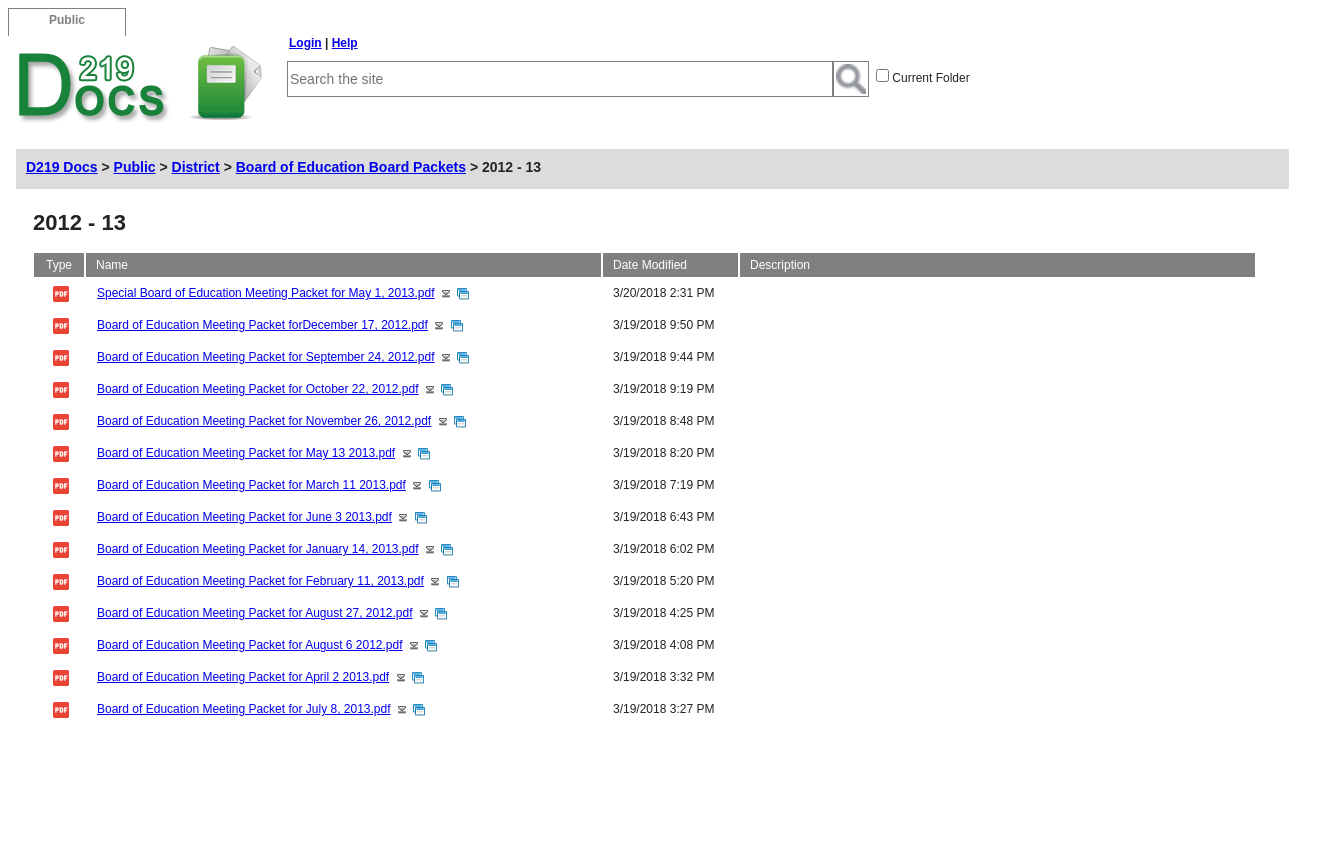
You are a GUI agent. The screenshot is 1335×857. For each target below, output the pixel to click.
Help (345, 43)
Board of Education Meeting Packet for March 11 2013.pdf (251, 485)
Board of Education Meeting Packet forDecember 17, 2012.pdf (262, 325)
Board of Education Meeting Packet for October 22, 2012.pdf (258, 389)
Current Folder (930, 78)
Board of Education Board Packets (351, 167)
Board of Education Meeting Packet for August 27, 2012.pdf (255, 613)
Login (305, 43)
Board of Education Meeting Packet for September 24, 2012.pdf (266, 357)
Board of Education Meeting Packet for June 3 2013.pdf (244, 517)
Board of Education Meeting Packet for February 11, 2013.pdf (260, 581)
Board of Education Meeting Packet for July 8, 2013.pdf (244, 709)
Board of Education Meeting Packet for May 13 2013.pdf (246, 453)
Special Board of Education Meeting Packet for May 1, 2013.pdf (266, 293)
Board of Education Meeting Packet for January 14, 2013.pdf (258, 549)
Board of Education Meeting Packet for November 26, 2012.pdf (264, 421)
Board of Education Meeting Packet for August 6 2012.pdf (250, 645)
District (196, 167)
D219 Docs (62, 167)
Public (135, 167)
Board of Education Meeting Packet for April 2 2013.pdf (243, 677)
